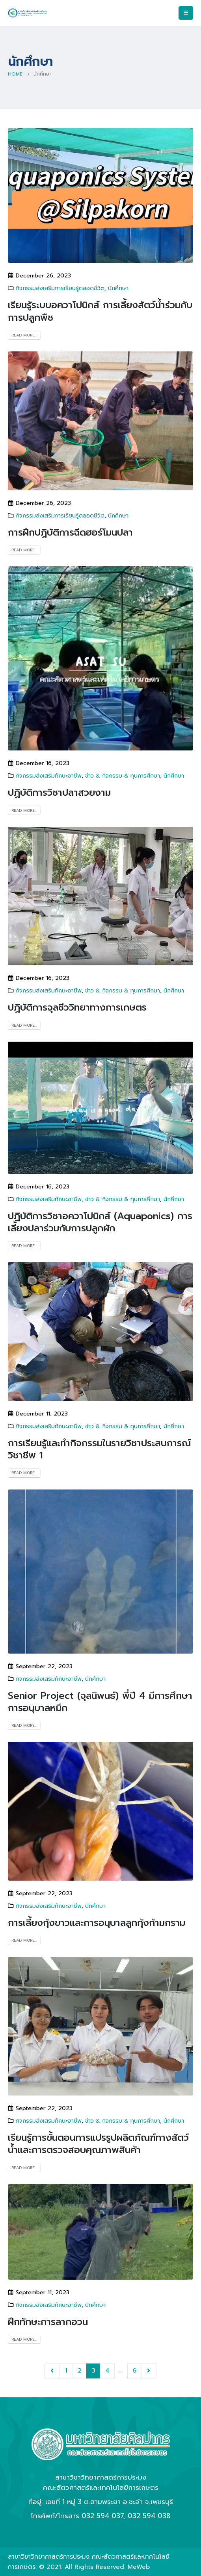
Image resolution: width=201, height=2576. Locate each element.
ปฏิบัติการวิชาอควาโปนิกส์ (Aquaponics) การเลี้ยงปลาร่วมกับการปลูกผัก (100, 1222)
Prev (52, 2370)
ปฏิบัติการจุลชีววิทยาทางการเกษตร (77, 1007)
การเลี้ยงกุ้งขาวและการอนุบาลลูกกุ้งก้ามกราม (96, 1923)
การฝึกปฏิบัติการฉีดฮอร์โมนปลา (70, 532)
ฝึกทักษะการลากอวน (48, 2322)
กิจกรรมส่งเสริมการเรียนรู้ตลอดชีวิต (60, 288)
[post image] (100, 195)
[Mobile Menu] (186, 13)
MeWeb (139, 2566)
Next (149, 2370)
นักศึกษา (118, 288)
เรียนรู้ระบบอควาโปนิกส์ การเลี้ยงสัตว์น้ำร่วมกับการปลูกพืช (100, 311)
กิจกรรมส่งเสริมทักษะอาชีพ (49, 775)
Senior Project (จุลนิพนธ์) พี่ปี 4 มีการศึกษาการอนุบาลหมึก (100, 1702)
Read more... (24, 335)
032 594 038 (149, 2516)
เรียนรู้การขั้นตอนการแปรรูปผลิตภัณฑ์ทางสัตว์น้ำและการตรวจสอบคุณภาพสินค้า (98, 2144)
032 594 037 (102, 2516)
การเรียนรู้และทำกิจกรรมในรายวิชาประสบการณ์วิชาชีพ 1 (99, 1449)
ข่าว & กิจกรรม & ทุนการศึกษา (122, 775)
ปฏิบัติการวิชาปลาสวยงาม (59, 792)
